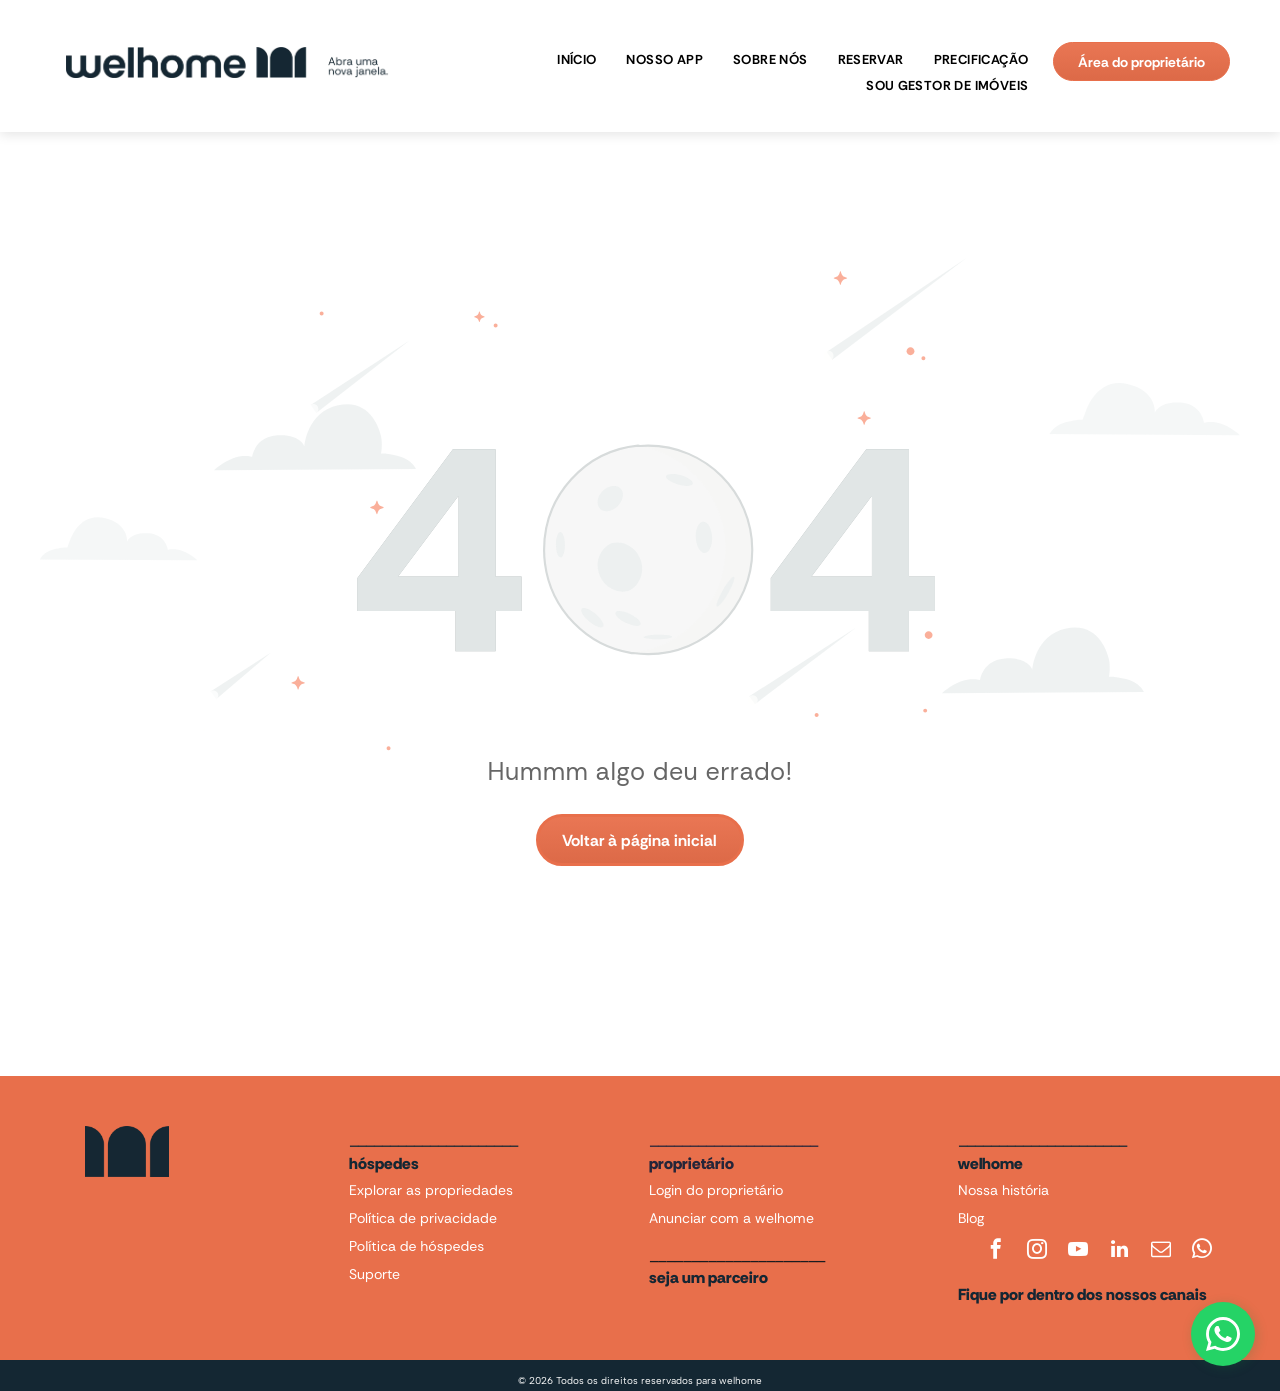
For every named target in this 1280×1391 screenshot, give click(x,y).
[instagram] (1037, 1251)
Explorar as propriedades (431, 1190)
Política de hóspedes (416, 1246)
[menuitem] (571, 60)
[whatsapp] (1202, 1251)
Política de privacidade (423, 1218)
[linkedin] (1120, 1251)
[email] (1161, 1251)
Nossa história (1003, 1190)
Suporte (374, 1274)
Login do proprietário (716, 1190)
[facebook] (996, 1251)
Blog (971, 1218)
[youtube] (1078, 1251)
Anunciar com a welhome (731, 1218)
